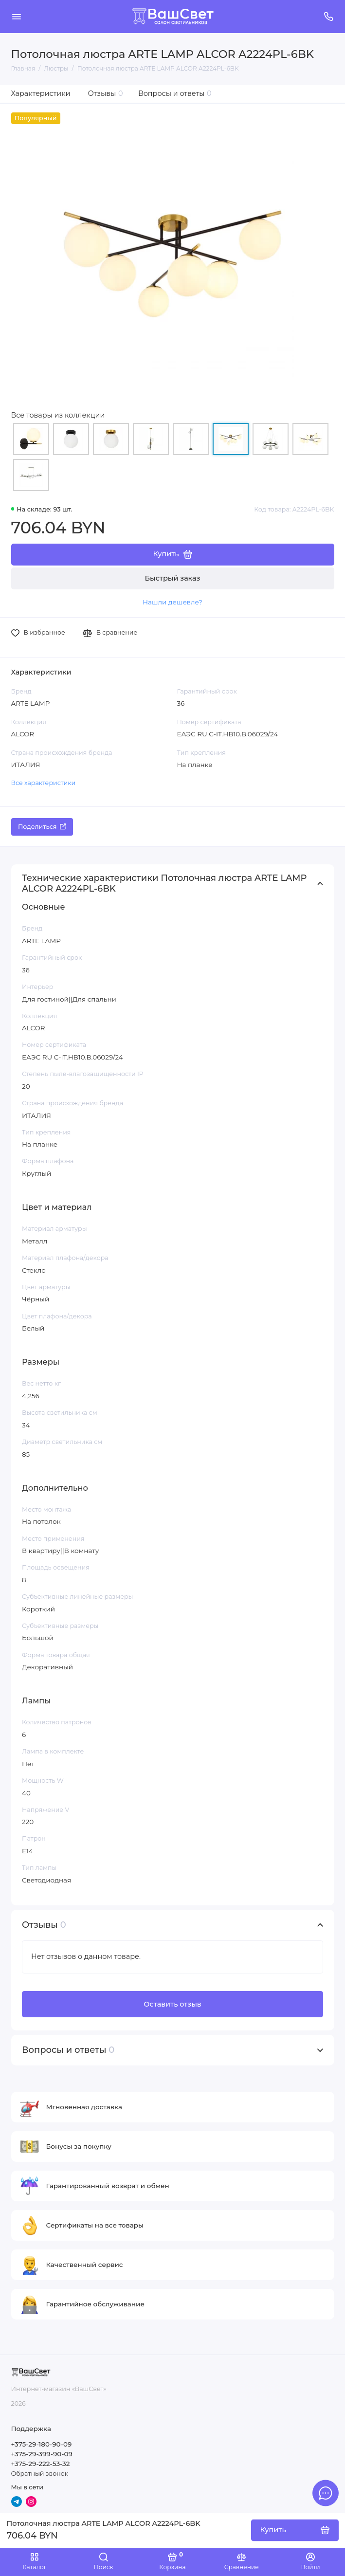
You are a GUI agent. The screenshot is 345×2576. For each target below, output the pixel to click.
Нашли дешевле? (172, 602)
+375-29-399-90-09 (42, 2454)
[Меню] (16, 16)
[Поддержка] (328, 16)
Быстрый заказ (172, 578)
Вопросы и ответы (175, 93)
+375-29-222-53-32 (40, 2463)
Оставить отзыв (172, 2004)
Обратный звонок (39, 2473)
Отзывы (105, 93)
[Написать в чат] (325, 2493)
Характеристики (41, 93)
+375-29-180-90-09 (41, 2444)
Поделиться (42, 826)
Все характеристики (43, 782)
